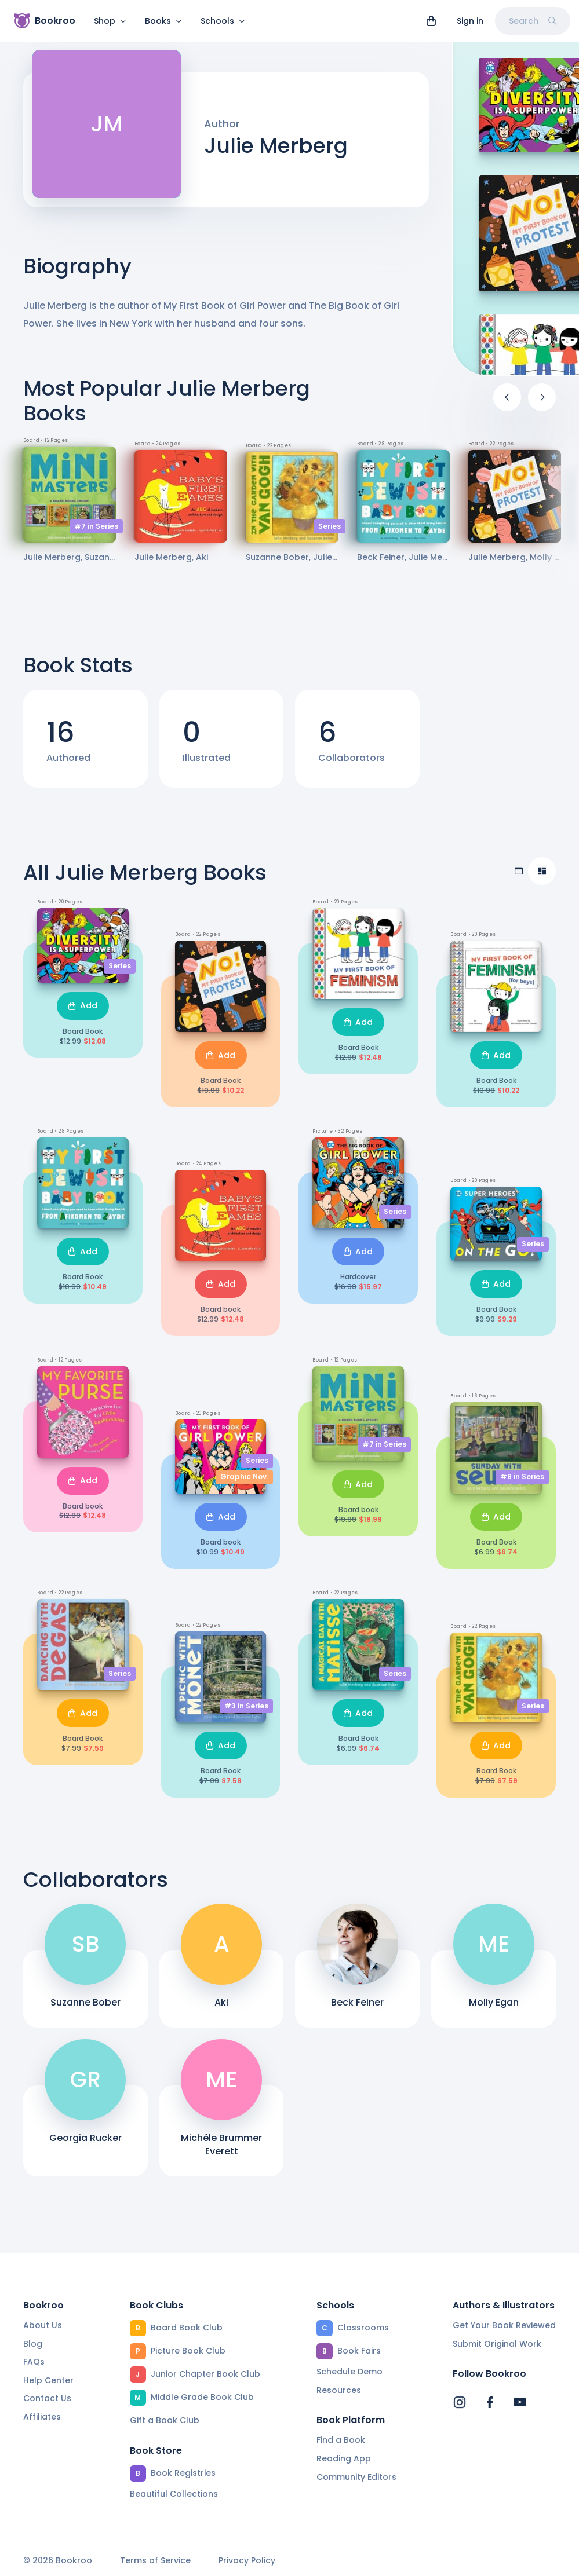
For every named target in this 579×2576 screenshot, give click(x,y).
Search (532, 21)
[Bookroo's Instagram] (460, 2403)
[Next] (542, 404)
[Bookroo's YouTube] (520, 2403)
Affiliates (42, 2417)
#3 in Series (246, 1713)
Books (163, 21)
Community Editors (356, 2477)
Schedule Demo (349, 2371)
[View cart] (431, 21)
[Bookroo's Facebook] (490, 2403)
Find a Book (340, 2440)
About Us (42, 2325)
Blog (32, 2344)
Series (329, 533)
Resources (338, 2390)
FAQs (34, 2362)
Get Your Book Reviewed (504, 2325)
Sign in (470, 21)
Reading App (343, 2458)
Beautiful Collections (174, 2494)
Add (82, 1012)
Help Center (48, 2380)
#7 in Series (96, 533)
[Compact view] (542, 878)
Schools (223, 21)
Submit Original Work (497, 2344)
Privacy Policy (247, 2561)
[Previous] (507, 404)
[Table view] (519, 878)
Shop (110, 21)
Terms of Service (155, 2561)
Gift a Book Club (164, 2420)
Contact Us (47, 2399)
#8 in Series (522, 1483)
